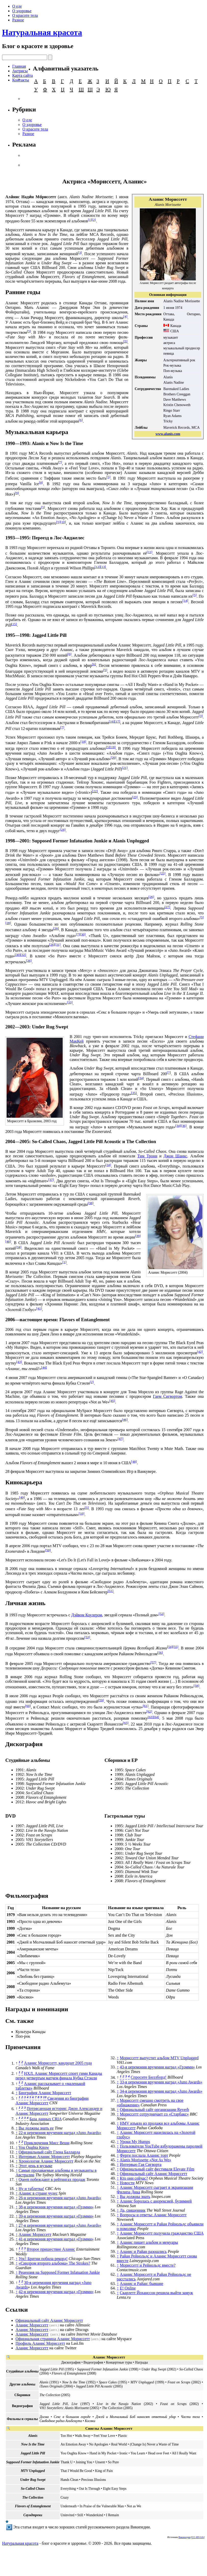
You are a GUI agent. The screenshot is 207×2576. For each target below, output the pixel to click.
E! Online (128, 2288)
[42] (200, 1352)
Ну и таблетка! (31, 2188)
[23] (134, 797)
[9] (17, 493)
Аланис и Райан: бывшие (141, 2283)
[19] (113, 747)
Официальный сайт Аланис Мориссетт (153, 2173)
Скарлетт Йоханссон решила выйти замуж (156, 2293)
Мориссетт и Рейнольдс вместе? (148, 2265)
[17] (117, 721)
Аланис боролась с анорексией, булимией (156, 2201)
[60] (28, 1706)
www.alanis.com (168, 434)
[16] (112, 721)
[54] (170, 1647)
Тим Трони (147, 1156)
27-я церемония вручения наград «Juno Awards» (60, 2225)
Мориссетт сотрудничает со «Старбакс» (154, 2114)
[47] (120, 1439)
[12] (97, 567)
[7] (60, 462)
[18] (83, 741)
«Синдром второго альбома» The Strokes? (54, 2263)
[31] (57, 944)
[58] (196, 1686)
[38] (90, 1203)
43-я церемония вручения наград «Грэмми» (157, 2067)
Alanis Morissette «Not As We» (145, 2160)
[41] (39, 1308)
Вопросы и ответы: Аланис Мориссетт (153, 2215)
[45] (112, 1401)
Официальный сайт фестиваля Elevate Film (157, 2169)
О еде (17, 6)
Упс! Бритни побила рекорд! (43, 2258)
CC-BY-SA (198, 2537)
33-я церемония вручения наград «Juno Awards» (161, 2082)
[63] (150, 1717)
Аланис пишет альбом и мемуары (149, 2242)
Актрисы (20, 71)
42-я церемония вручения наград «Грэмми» (56, 2292)
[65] (126, 1723)
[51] (110, 1591)
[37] (51, 1180)
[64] (156, 1717)
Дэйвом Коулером (86, 1615)
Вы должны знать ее (36, 2128)
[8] (41, 482)
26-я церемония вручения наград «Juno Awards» (60, 2198)
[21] (125, 768)
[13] (103, 567)
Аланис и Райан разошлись (143, 2251)
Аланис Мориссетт (35, 2234)
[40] (8, 1241)
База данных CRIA (46, 2119)
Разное (18, 20)
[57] (153, 1662)
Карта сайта (22, 75)
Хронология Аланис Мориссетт (46, 2161)
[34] (141, 1078)
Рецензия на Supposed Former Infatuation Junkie (59, 2272)
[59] (101, 1700)
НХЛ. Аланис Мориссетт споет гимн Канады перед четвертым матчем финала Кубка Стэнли (59, 2075)
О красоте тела (25, 15)
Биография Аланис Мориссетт (45, 2093)
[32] (23, 955)
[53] (87, 1637)
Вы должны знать (135, 2196)
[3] (80, 252)
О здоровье (22, 11)
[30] (83, 934)
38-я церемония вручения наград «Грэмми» (56, 2207)
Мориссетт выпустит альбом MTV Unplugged (159, 2058)
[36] (183, 1126)
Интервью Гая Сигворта (141, 2164)
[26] (151, 897)
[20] (113, 757)
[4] (125, 316)
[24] (62, 829)
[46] (125, 1419)
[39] (138, 1236)
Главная (19, 66)
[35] (134, 1093)
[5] (29, 331)
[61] (145, 1706)
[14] (185, 600)
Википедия (184, 2537)
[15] (14, 624)
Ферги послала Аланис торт (144, 2155)
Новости (127, 2183)
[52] (161, 1614)
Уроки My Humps (135, 2141)
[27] (167, 907)
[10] (63, 522)
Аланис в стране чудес (38, 2193)
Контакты (20, 80)
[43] (19, 1362)
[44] (44, 1367)
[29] (56, 928)
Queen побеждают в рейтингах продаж (52, 2179)
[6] (81, 420)
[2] (94, 220)
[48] (134, 1461)
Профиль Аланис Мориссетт (40, 2343)
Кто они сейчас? (134, 2178)
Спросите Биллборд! (149, 2077)
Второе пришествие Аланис (51, 2249)
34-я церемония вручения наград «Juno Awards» (161, 2091)
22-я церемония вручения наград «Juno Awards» (60, 2133)
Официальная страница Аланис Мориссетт (53, 2339)
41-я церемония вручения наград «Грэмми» (56, 2239)
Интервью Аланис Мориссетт (44, 2156)
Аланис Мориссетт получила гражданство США (162, 2233)
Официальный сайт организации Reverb (154, 2109)
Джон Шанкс (175, 1156)
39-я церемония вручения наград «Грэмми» (56, 2216)
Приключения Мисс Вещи (47, 2143)
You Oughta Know (33, 2147)
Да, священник (133, 2210)
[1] (90, 220)
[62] (149, 1711)
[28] (8, 923)
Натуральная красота (42, 32)
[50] (48, 1550)
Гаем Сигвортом (167, 1396)
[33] (70, 1002)
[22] (95, 791)
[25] (162, 873)
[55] (175, 1647)
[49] (22, 1497)
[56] (160, 1652)
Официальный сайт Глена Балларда (49, 2152)
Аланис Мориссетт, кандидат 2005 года (58, 2063)
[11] (150, 552)
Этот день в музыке (35, 2166)
